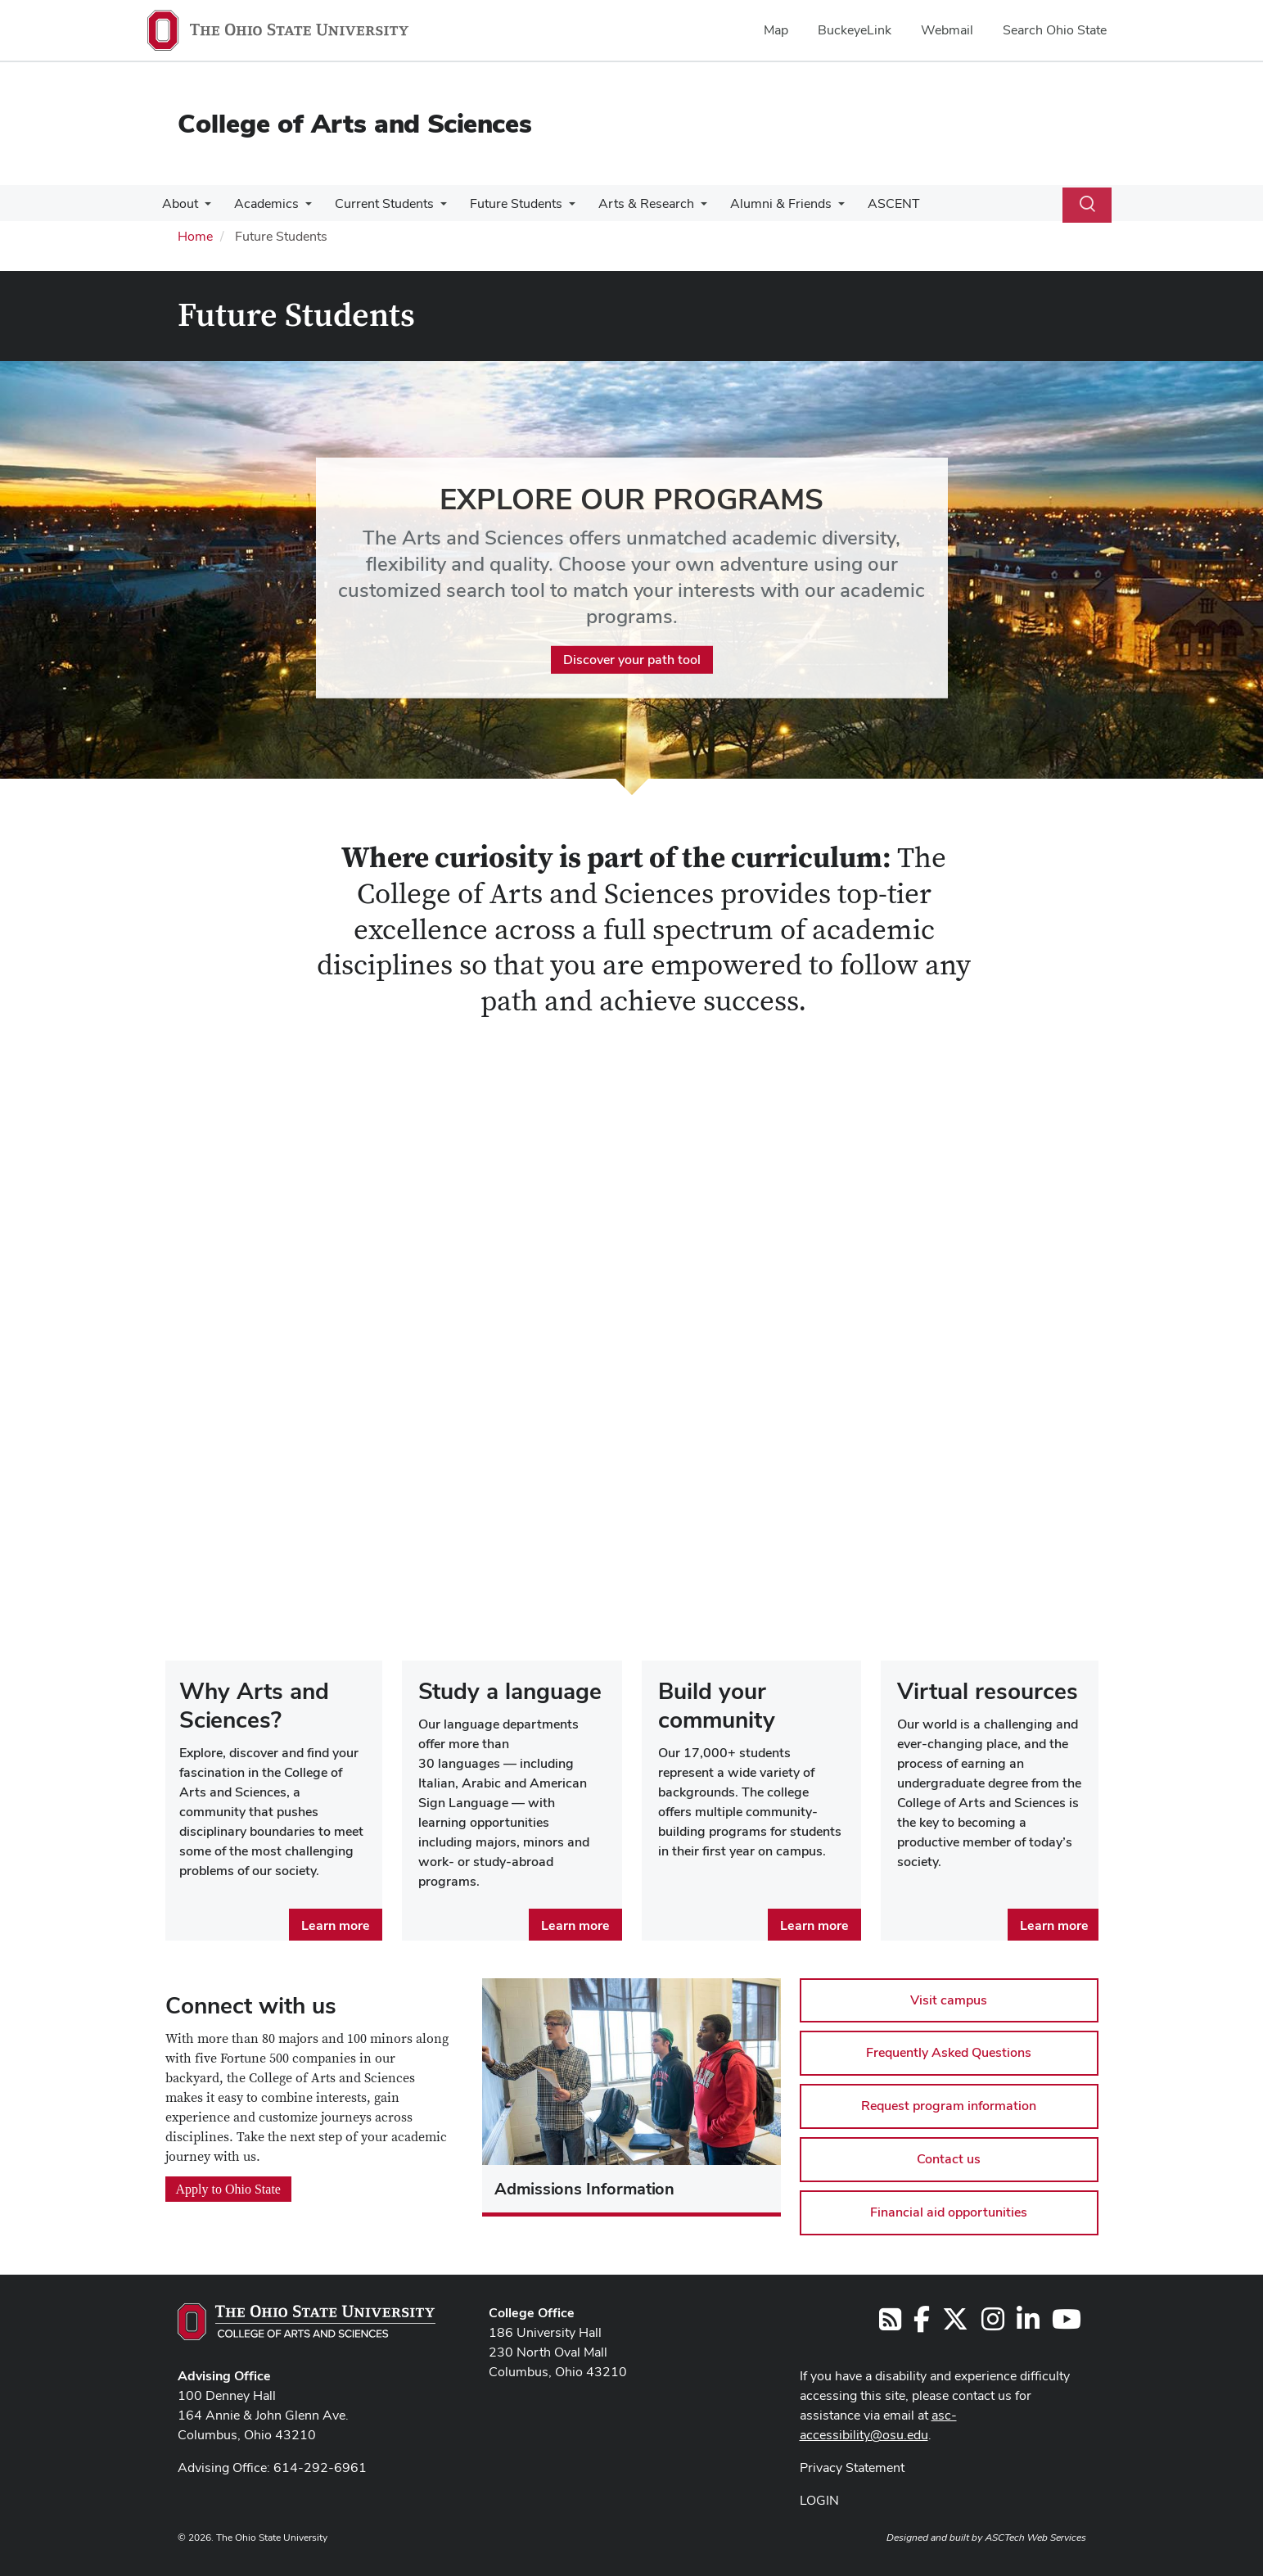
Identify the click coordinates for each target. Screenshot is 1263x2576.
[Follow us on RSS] (890, 2324)
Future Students (504, 203)
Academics (261, 203)
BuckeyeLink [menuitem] (854, 29)
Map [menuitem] (776, 29)
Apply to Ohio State (228, 2189)
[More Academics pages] (300, 208)
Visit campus (948, 2000)
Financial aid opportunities (948, 2212)
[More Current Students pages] (432, 208)
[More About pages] (203, 208)
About (178, 203)
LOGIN (819, 2500)
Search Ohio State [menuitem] (1055, 29)
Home (195, 236)
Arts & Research (631, 203)
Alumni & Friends (763, 203)
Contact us (949, 2158)
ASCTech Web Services (1035, 2537)
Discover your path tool (632, 658)
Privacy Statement (852, 2467)
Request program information (948, 2105)
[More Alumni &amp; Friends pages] (820, 208)
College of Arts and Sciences (355, 123)
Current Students (376, 203)
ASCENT (872, 203)
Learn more (335, 1925)
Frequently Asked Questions (948, 2052)
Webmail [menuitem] (947, 29)
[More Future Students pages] (557, 208)
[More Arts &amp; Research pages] (685, 208)
